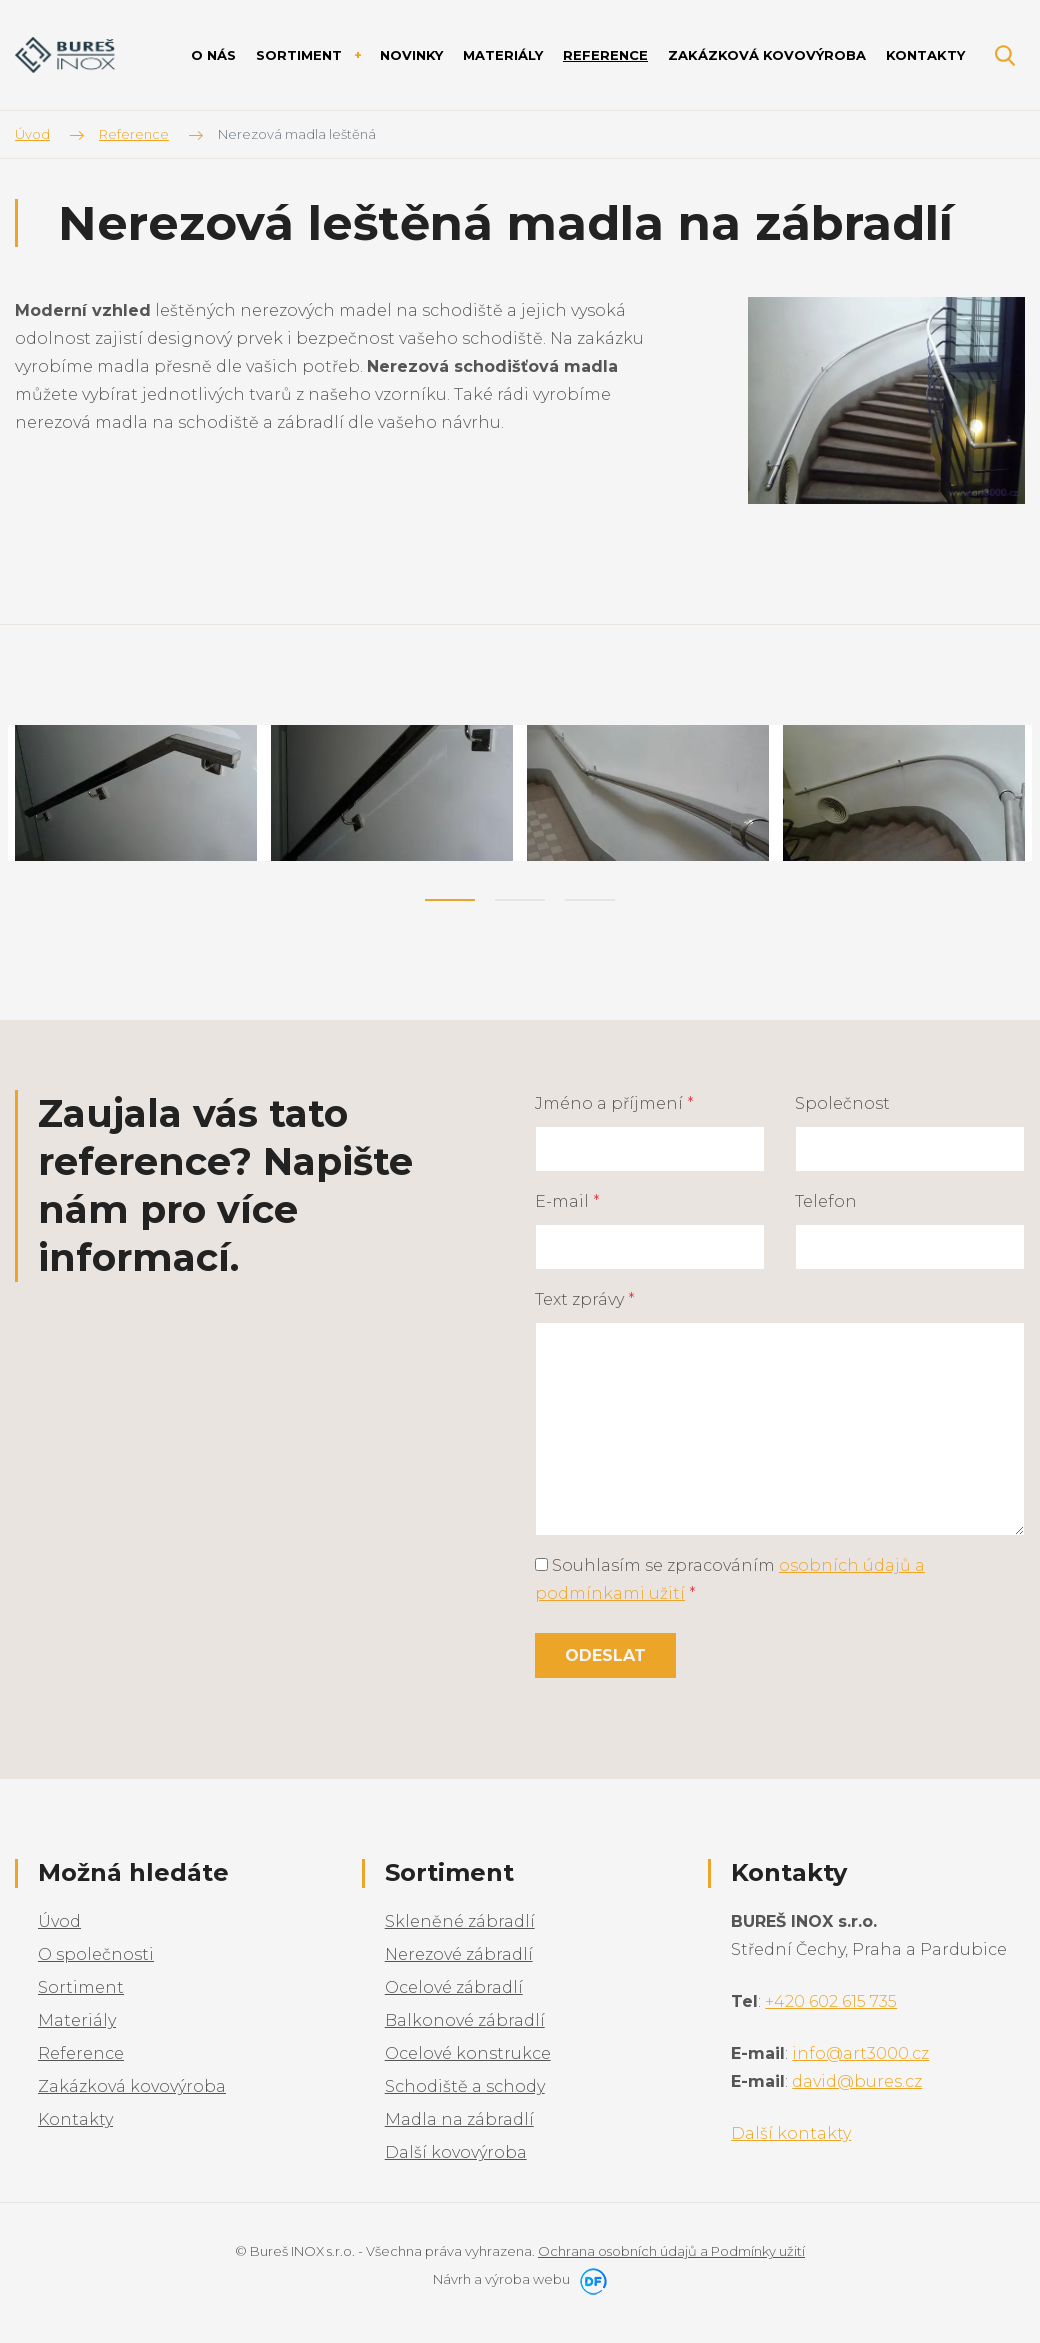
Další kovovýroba (456, 2152)
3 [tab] (590, 900)
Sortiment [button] (301, 55)
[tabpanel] (136, 793)
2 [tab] (520, 900)
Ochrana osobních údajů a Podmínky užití (671, 2251)
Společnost (842, 1103)
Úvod (59, 1921)
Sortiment (81, 1987)
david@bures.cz (857, 2081)
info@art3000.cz (860, 2053)
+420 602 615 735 (831, 2001)
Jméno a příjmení (614, 1103)
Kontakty (75, 2119)
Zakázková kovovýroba (132, 2086)
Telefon (826, 1201)
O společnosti (96, 1954)
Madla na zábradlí (459, 2119)
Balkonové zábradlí (465, 2020)
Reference (81, 2053)
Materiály (77, 2020)
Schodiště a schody (465, 2086)
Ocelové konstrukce (468, 2053)
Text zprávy (585, 1299)
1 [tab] (450, 900)
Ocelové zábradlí (454, 1987)
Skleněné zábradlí (460, 1921)
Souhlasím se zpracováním (730, 1579)
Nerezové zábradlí (459, 1954)
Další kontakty (791, 2133)
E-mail (567, 1201)
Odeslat (605, 1655)
